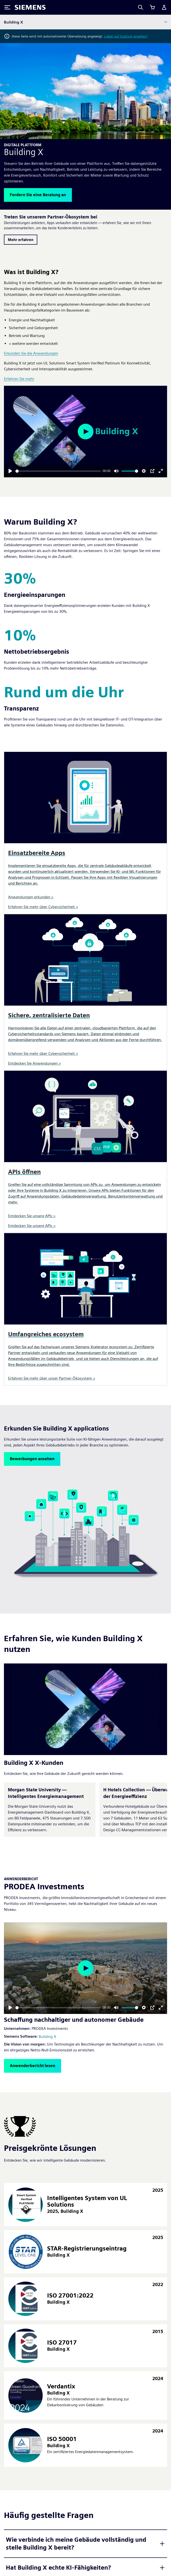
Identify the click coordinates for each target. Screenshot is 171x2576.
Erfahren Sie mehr (19, 378)
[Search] (140, 7)
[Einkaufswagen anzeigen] (152, 7)
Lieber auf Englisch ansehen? (126, 36)
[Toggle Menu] (7, 7)
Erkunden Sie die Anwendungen (31, 353)
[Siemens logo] (30, 7)
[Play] (10, 471)
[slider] (58, 471)
